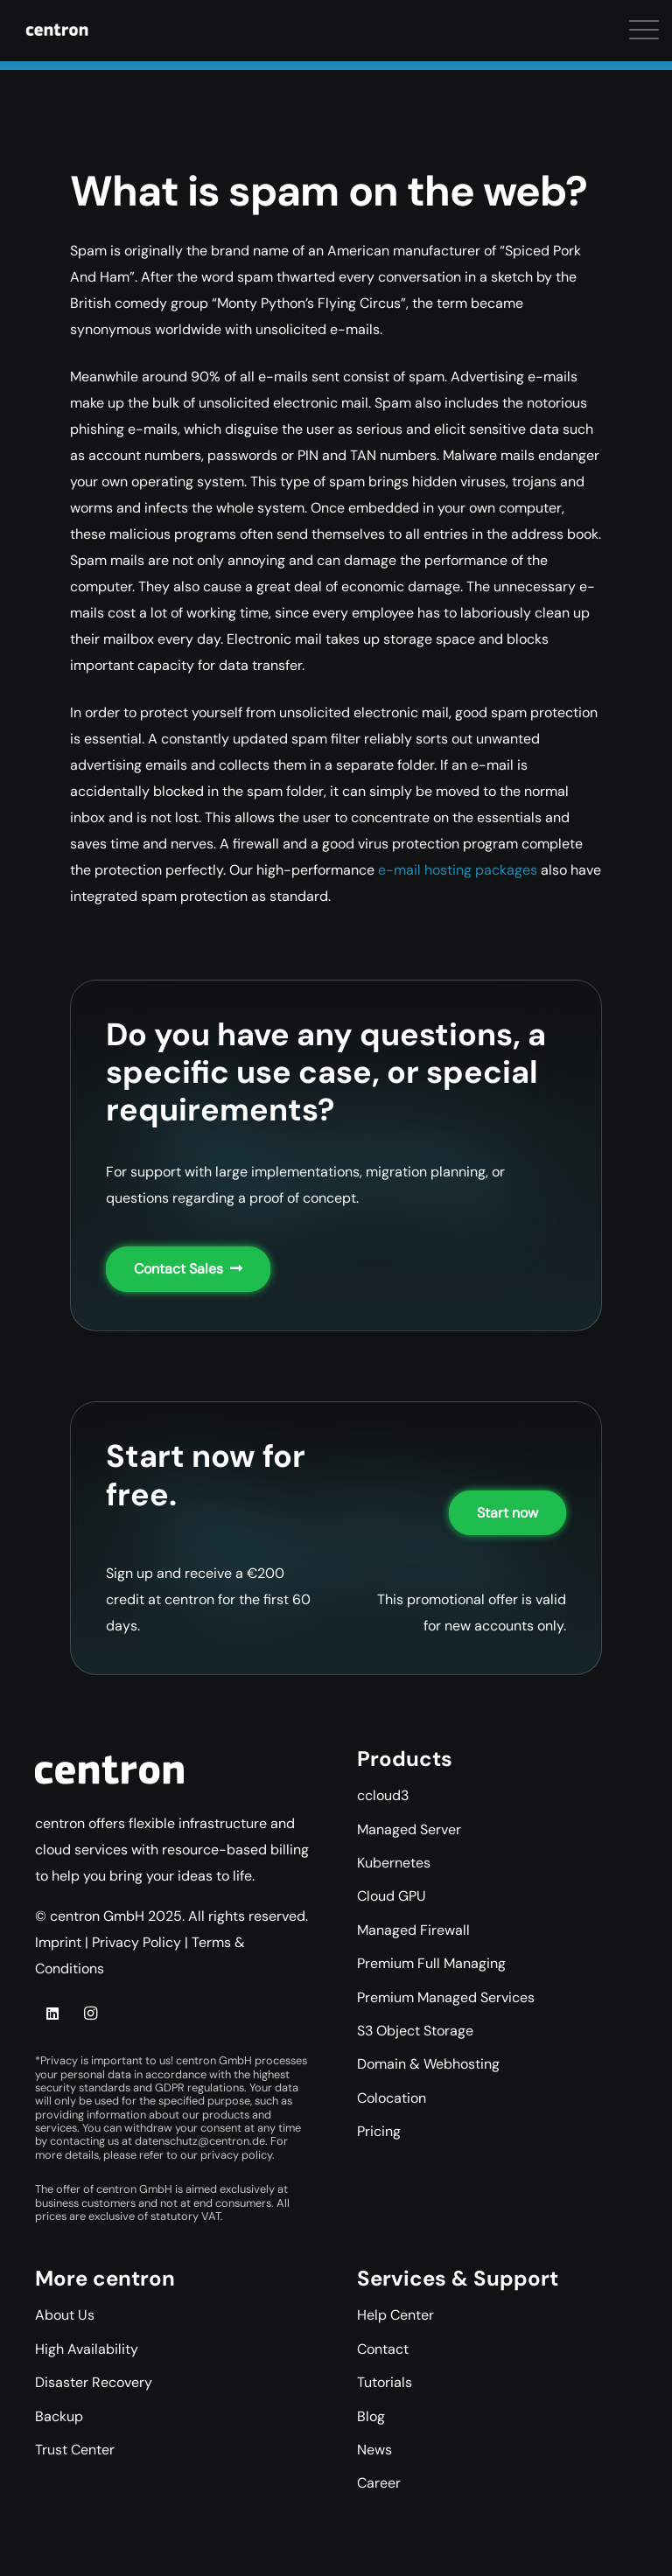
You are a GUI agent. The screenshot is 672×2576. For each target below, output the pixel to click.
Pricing (379, 2131)
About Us (64, 2315)
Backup (59, 2416)
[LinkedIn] (52, 2013)
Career (379, 2483)
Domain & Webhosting (428, 2064)
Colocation (391, 2098)
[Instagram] (90, 2013)
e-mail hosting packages (457, 870)
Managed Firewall (413, 1930)
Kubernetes (393, 1862)
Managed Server (409, 1829)
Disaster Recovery (93, 2382)
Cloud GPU (391, 1896)
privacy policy (236, 2154)
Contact (383, 2349)
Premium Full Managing (431, 1963)
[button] (26, 35)
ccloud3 (383, 1795)
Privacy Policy (136, 1942)
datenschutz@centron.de (200, 2140)
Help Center (395, 2315)
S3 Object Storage (415, 2030)
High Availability (86, 2349)
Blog (371, 2416)
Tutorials (384, 2382)
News (374, 2449)
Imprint (58, 1942)
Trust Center (75, 2449)
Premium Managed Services (446, 1997)
